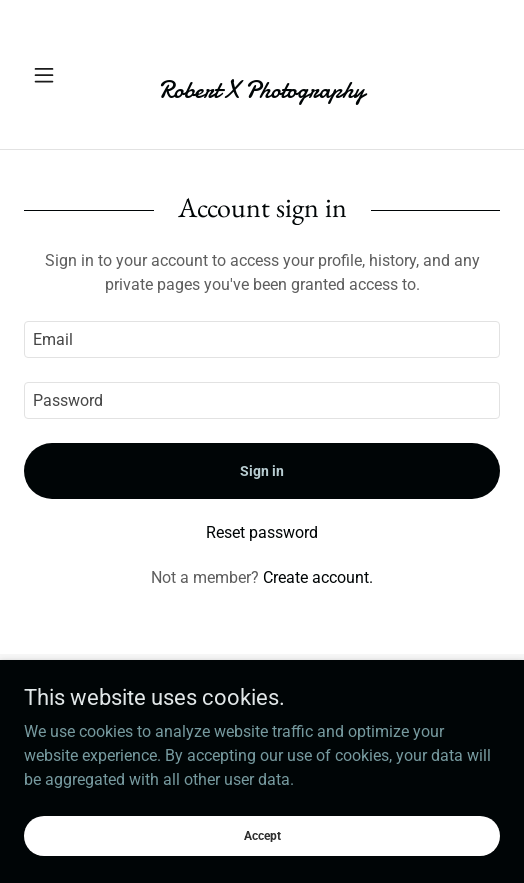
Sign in (262, 471)
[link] (261, 74)
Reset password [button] (262, 532)
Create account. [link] (318, 577)
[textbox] (262, 339)
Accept (262, 835)
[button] (59, 75)
